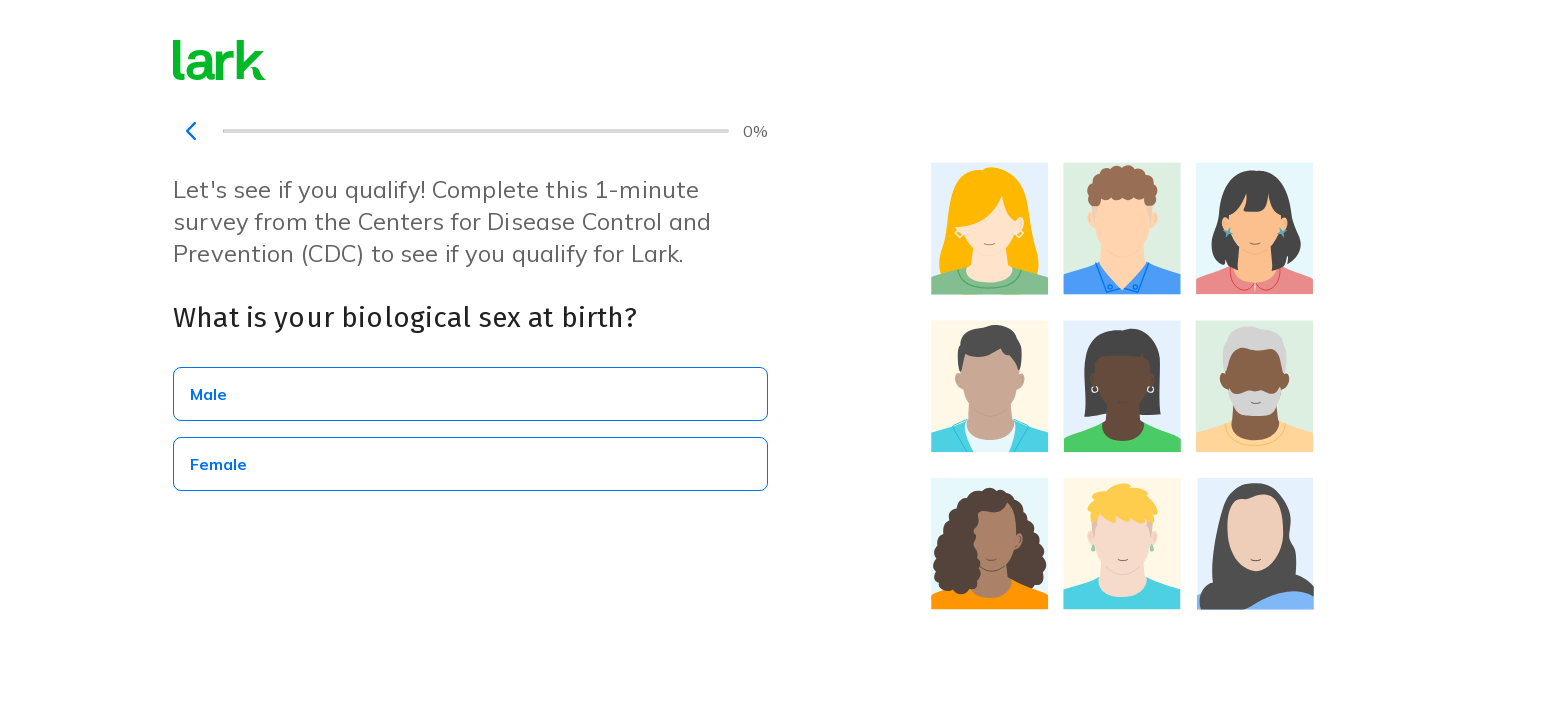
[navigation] (191, 131)
